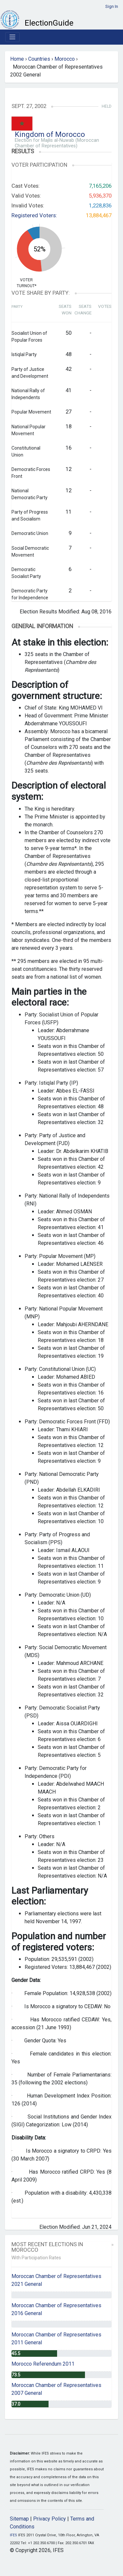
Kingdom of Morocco (50, 134)
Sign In (111, 6)
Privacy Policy (49, 2519)
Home (17, 59)
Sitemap (19, 2519)
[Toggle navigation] (12, 37)
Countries (39, 59)
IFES (13, 2535)
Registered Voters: (34, 215)
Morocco (64, 59)
